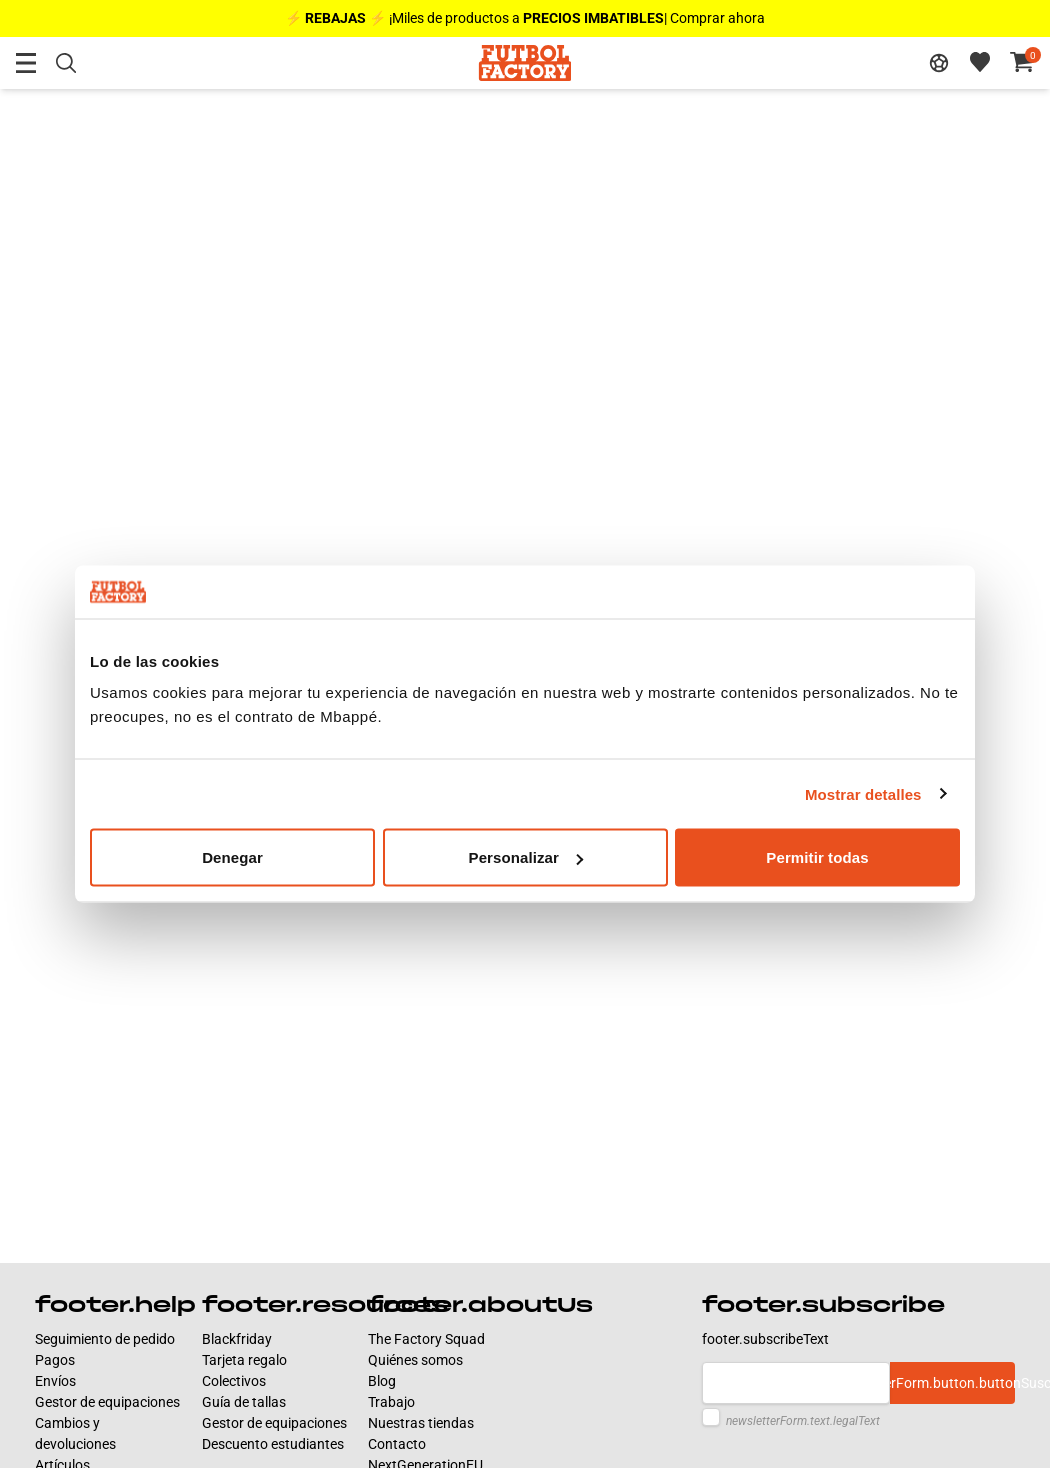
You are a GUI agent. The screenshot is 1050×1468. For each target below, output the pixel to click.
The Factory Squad (426, 1339)
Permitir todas (817, 857)
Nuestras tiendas (421, 1423)
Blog (382, 1381)
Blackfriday (237, 1339)
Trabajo (391, 1402)
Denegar (232, 857)
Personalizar (526, 857)
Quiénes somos (415, 1360)
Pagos (55, 1360)
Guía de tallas (244, 1402)
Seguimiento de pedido (105, 1339)
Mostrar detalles (863, 793)
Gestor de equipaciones (107, 1402)
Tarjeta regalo (244, 1360)
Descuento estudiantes (273, 1444)
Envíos (55, 1381)
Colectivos (234, 1381)
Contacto (397, 1444)
